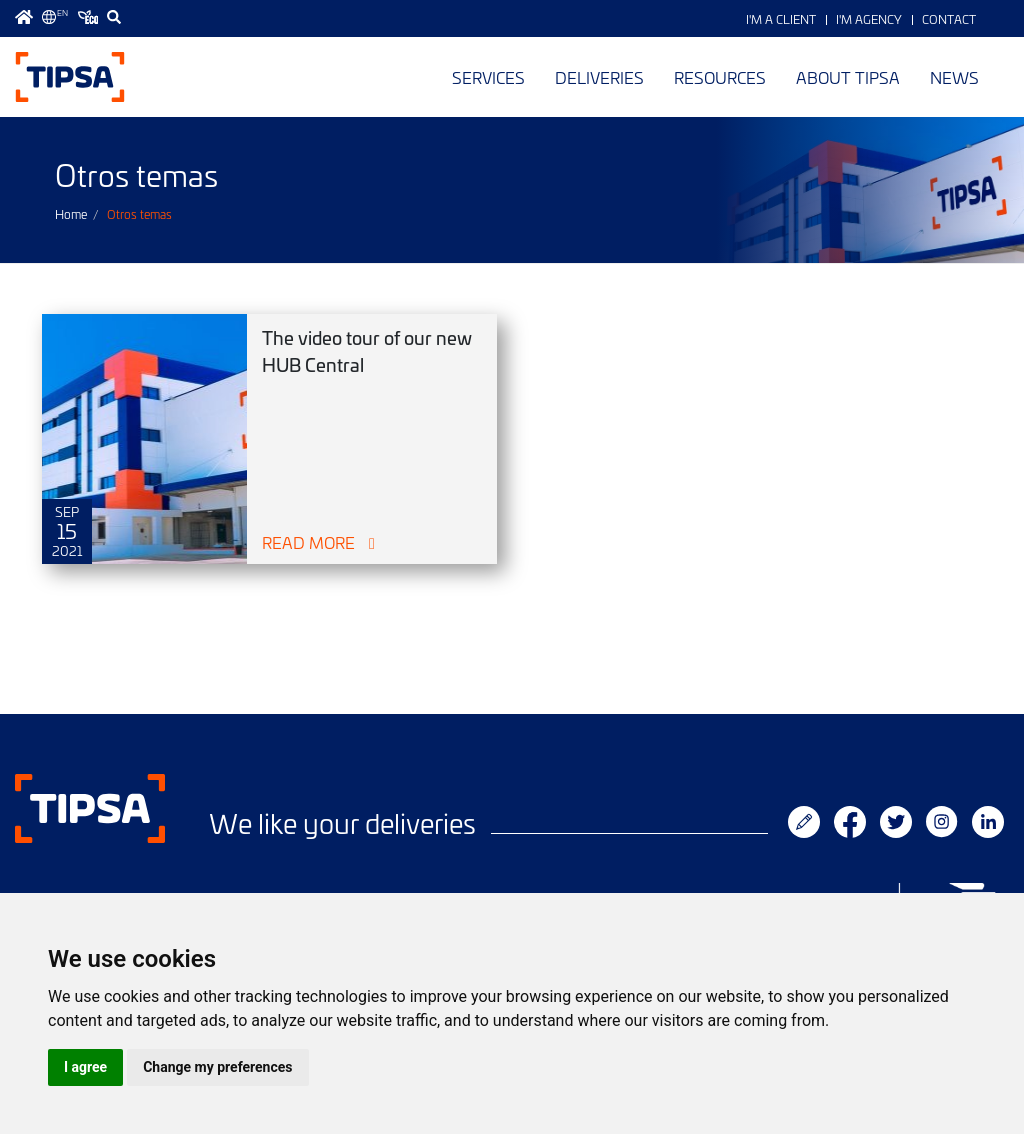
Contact (949, 19)
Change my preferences (217, 1067)
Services (488, 77)
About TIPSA (848, 77)
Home (71, 214)
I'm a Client (781, 19)
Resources (720, 77)
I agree (85, 1067)
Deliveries (599, 77)
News (954, 77)
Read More (308, 542)
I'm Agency (869, 19)
